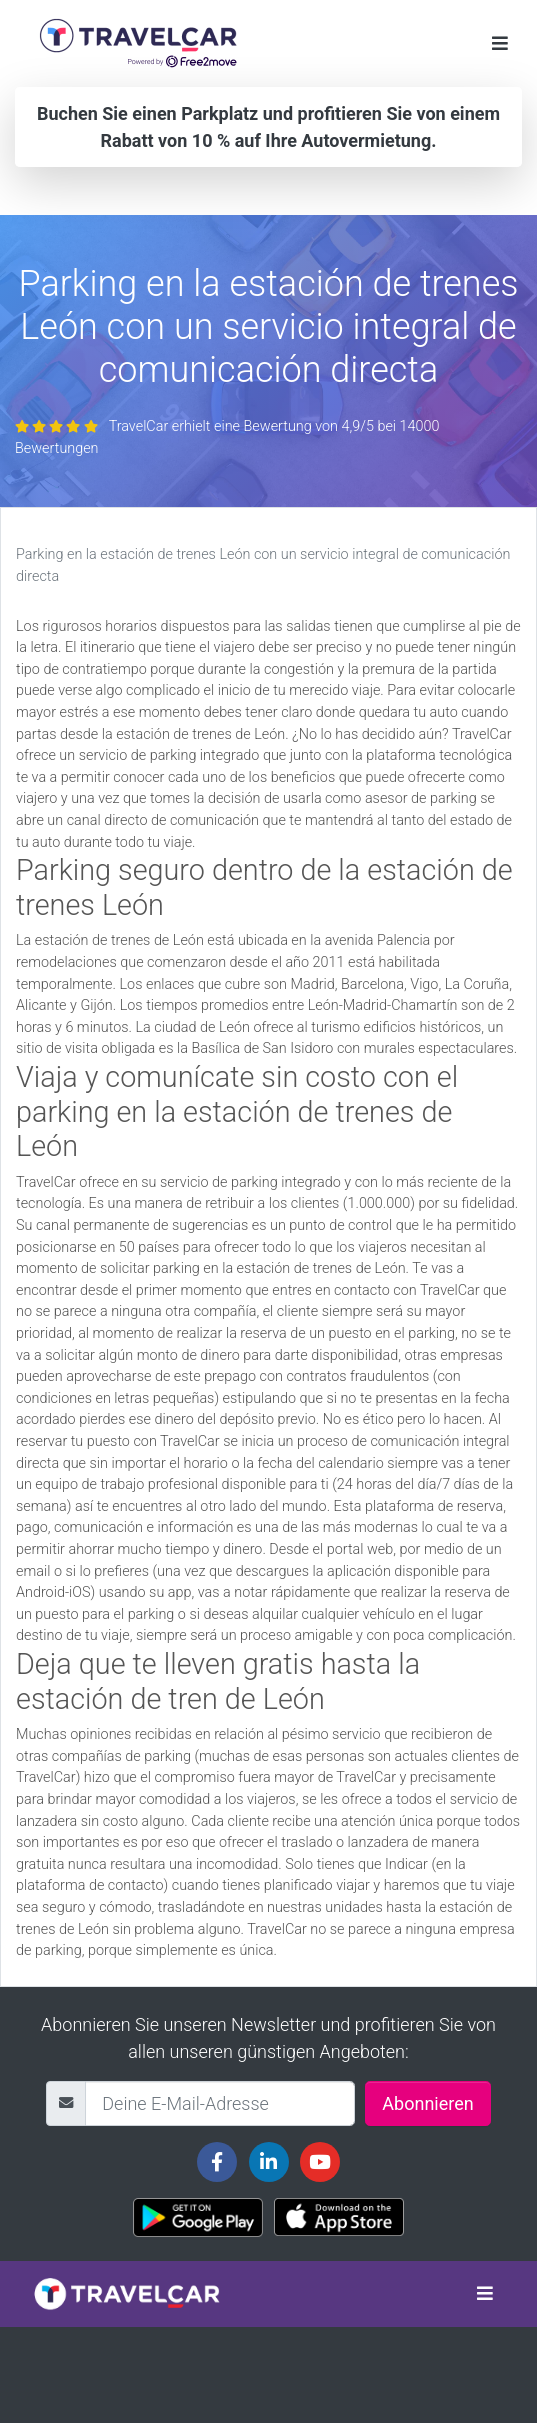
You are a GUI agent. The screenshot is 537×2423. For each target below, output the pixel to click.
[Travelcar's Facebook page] (217, 2162)
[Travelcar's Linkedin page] (269, 2162)
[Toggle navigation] (500, 43)
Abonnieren (427, 2103)
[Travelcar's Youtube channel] (320, 2162)
